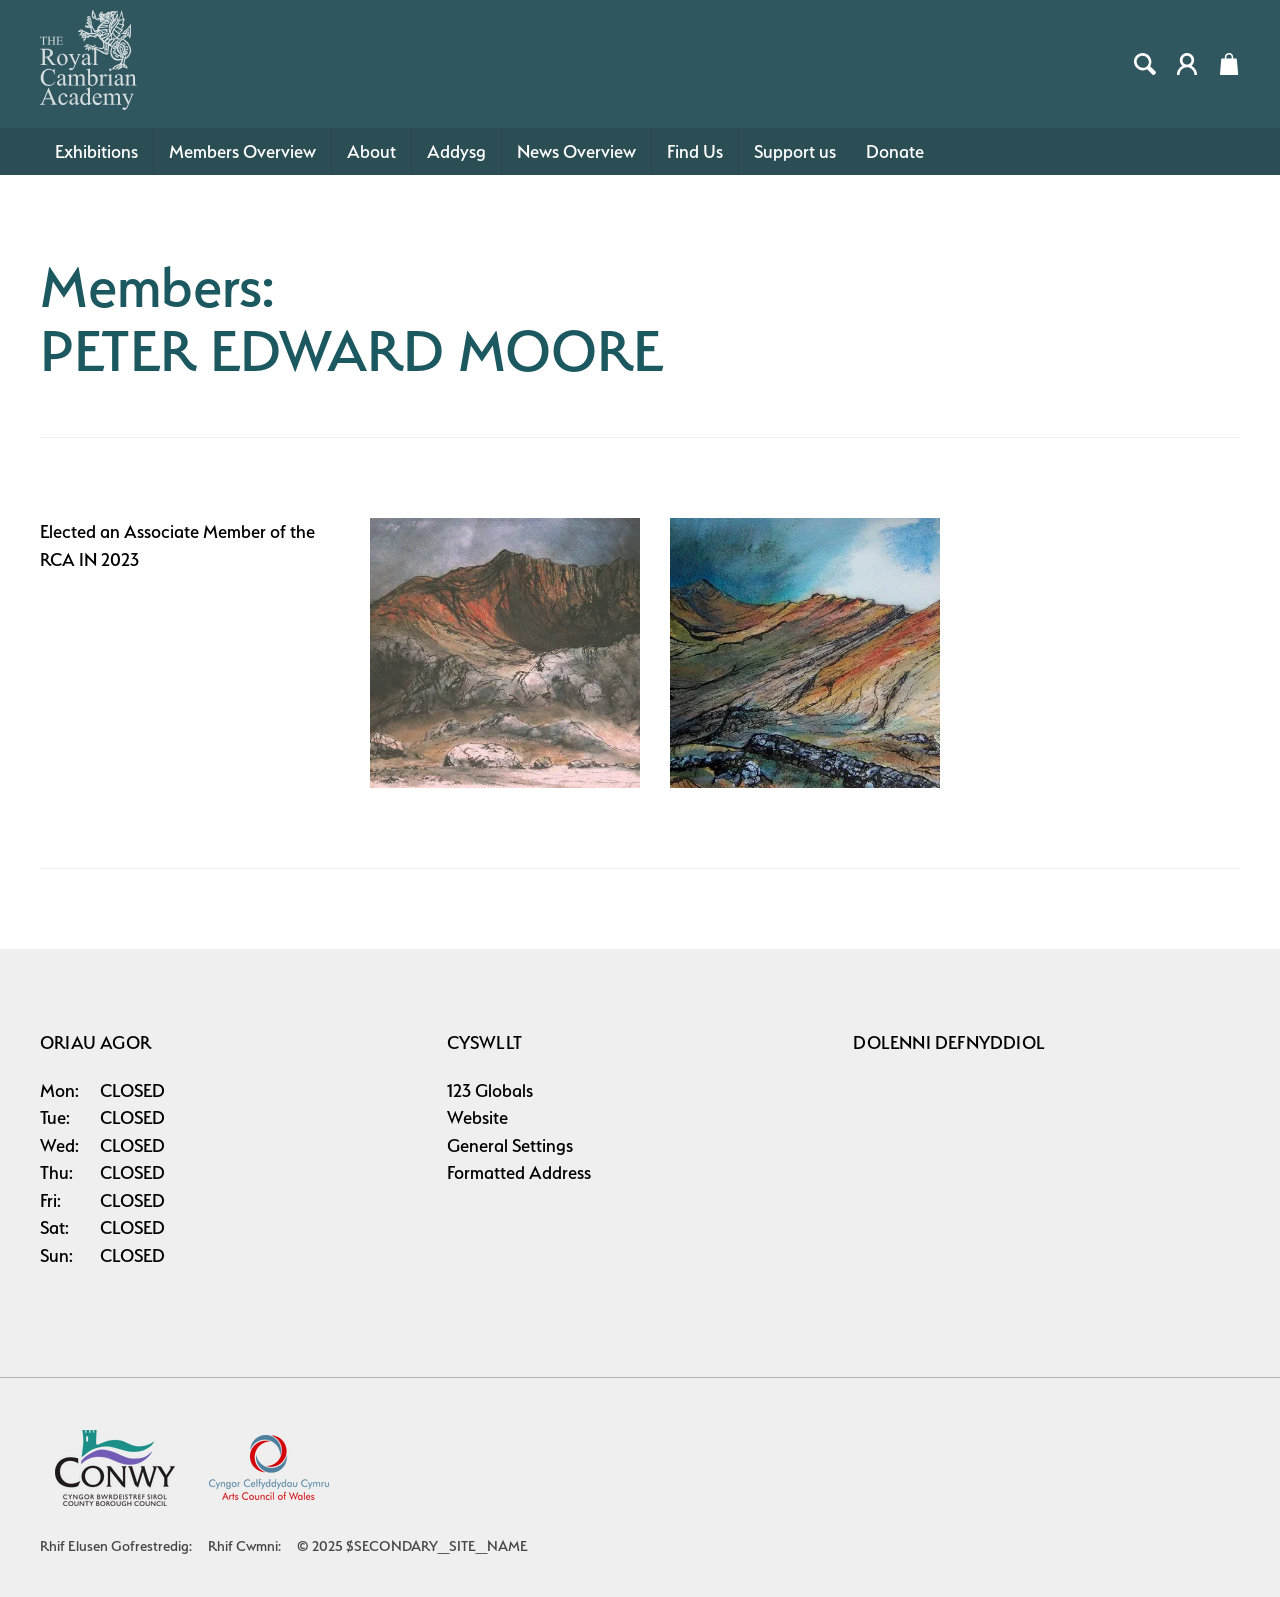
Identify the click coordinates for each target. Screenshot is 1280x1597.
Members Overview (242, 151)
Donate (895, 151)
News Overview (576, 151)
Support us (795, 151)
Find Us (695, 151)
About (371, 151)
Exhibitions (96, 151)
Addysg (456, 151)
